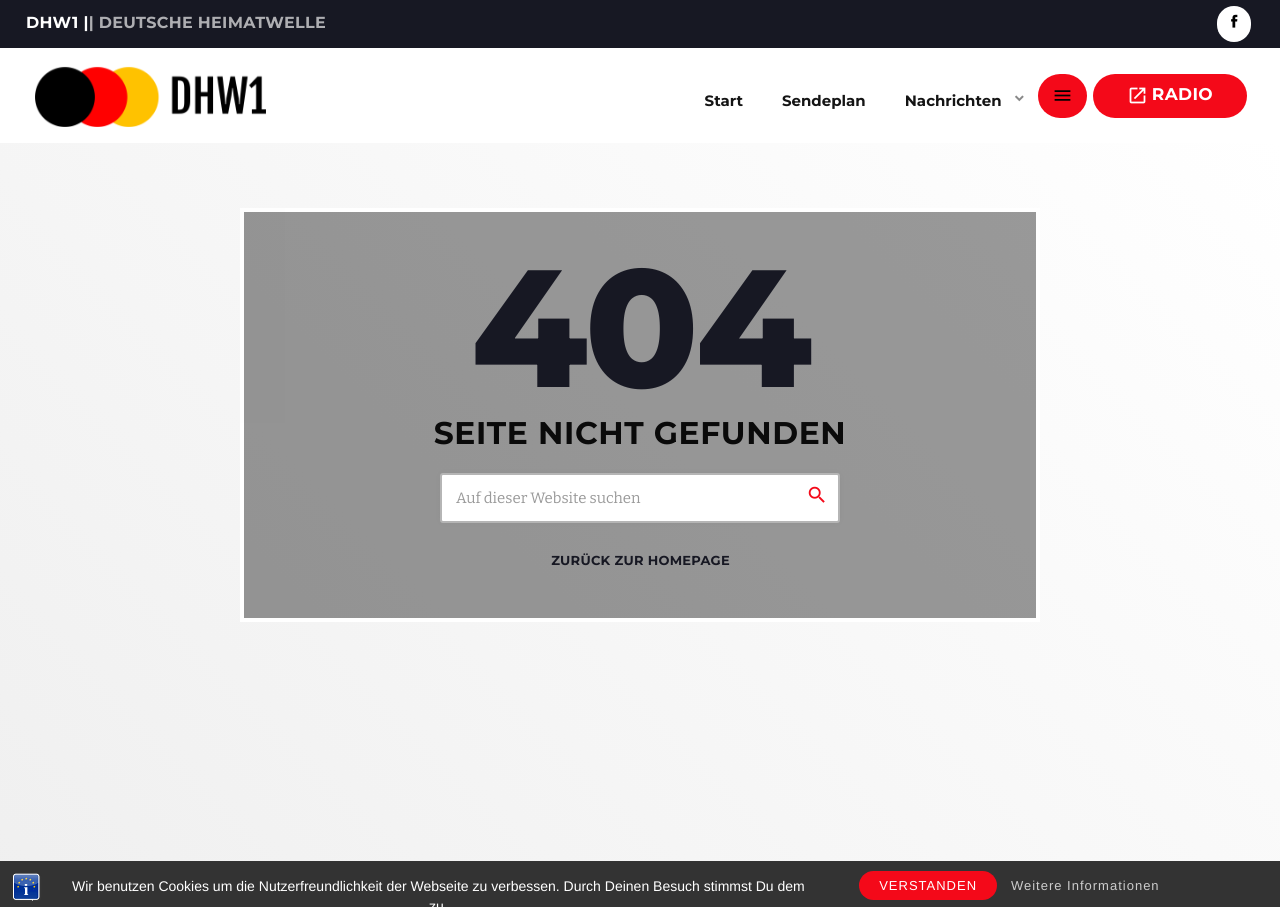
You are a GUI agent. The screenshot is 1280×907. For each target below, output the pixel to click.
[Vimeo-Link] (150, 96)
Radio (1170, 95)
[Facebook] (1234, 23)
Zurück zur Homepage (640, 561)
